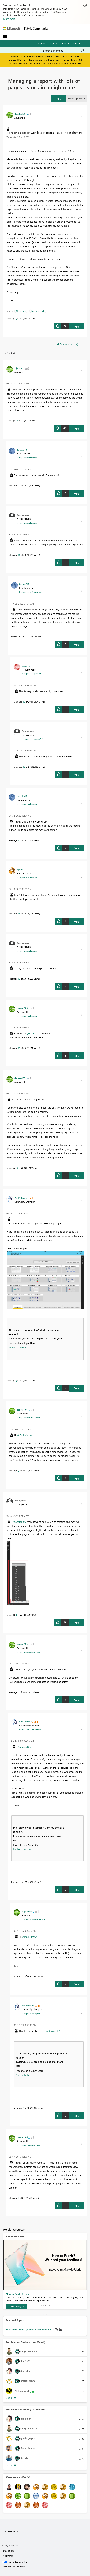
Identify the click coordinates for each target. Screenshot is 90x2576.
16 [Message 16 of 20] (19, 554)
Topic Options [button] (75, 98)
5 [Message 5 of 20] (21, 1882)
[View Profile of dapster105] (19, 113)
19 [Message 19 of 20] (24, 701)
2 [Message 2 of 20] (16, 1614)
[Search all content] (63, 50)
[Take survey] (16, 2307)
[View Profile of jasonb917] (24, 584)
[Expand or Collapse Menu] (4, 36)
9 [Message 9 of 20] (18, 1470)
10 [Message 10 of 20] (17, 1167)
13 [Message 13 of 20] (19, 978)
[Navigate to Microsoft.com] (11, 28)
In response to (27, 457)
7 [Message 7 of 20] (23, 2108)
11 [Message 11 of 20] (17, 420)
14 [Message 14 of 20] (19, 913)
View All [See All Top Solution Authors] (11, 2398)
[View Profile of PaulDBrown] (20, 1197)
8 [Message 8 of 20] (16, 1380)
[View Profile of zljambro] (18, 368)
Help (64, 43)
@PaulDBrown (24, 1435)
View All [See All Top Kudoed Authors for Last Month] (11, 2465)
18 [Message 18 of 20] (24, 766)
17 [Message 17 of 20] (21, 636)
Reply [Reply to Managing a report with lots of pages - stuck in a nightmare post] (76, 326)
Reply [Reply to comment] (76, 428)
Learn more (9, 18)
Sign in (53, 43)
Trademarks (7, 2555)
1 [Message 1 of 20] (16, 318)
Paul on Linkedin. (17, 1347)
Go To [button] (74, 43)
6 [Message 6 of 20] (23, 1976)
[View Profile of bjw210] (20, 869)
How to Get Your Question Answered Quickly (30, 2329)
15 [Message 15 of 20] (19, 840)
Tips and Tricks (38, 311)
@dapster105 (19, 1521)
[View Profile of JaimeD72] (22, 449)
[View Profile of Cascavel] (26, 665)
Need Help (21, 311)
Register (41, 43)
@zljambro (32, 1033)
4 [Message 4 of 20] (18, 1692)
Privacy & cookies (10, 2545)
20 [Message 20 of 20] (19, 485)
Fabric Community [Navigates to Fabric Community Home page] (36, 28)
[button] (58, 98)
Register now (74, 63)
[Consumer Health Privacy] (45, 2566)
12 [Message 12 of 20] (19, 1048)
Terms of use (8, 2550)
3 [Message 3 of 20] (18, 2197)
